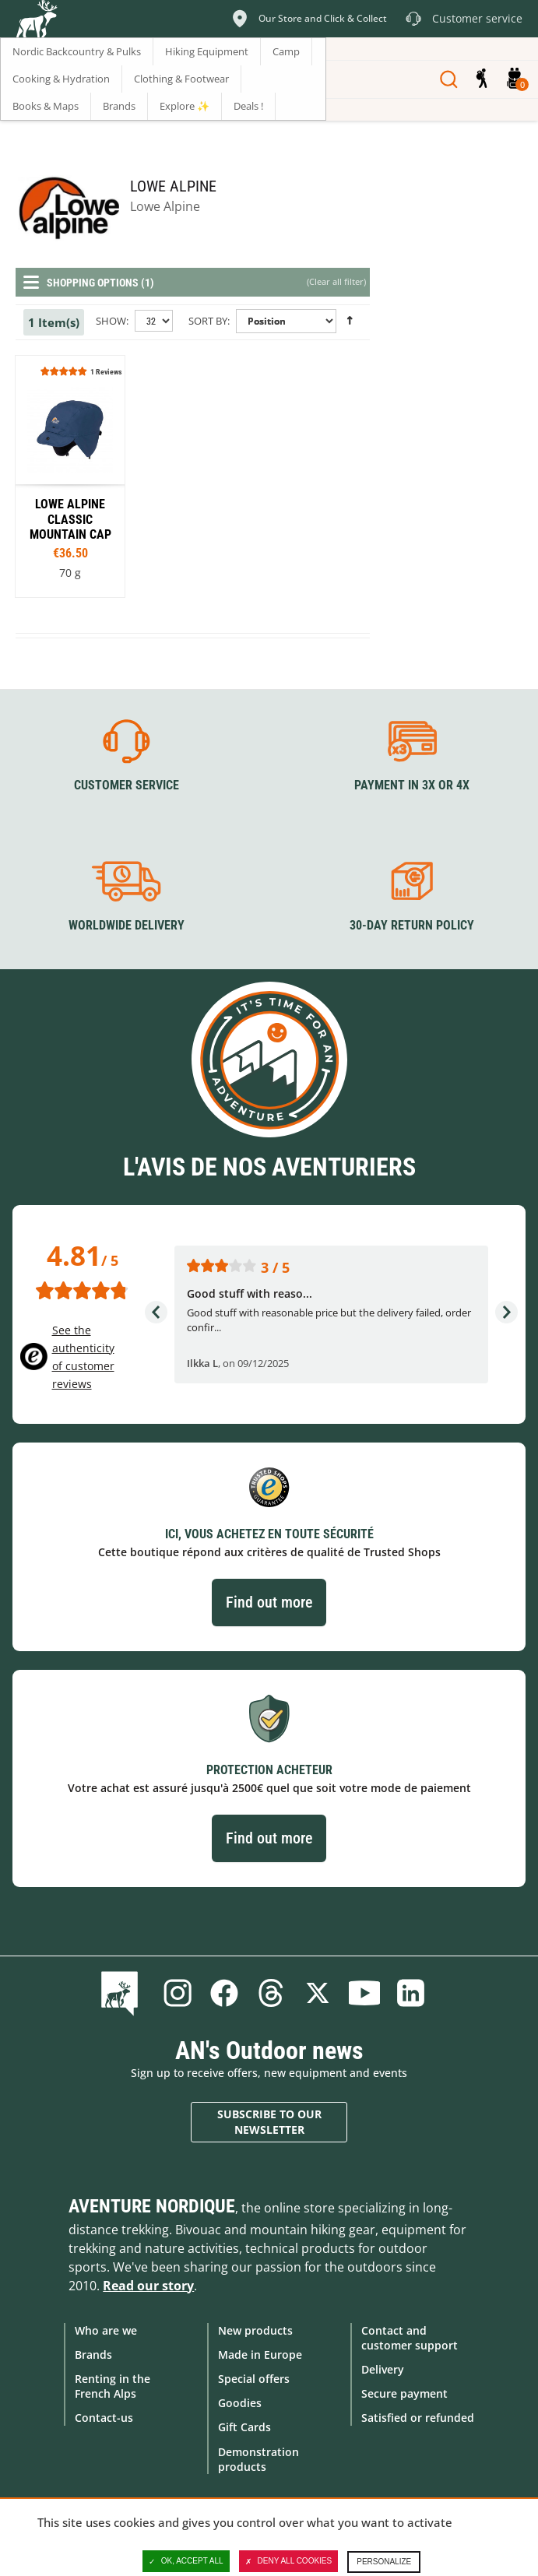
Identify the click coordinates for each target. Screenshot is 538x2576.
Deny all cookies (288, 2561)
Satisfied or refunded (417, 2417)
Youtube (364, 1992)
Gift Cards (244, 2427)
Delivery (382, 2368)
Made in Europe (260, 2353)
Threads (271, 1992)
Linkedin (411, 1992)
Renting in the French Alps (112, 2385)
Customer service (126, 785)
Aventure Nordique (152, 2205)
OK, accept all (186, 2561)
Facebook (224, 1992)
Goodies (240, 2402)
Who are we (106, 2329)
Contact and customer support (409, 2337)
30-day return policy (412, 924)
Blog (122, 1992)
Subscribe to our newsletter (269, 2122)
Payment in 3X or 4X (411, 785)
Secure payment (404, 2393)
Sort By (207, 321)
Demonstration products (258, 2458)
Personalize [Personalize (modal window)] (384, 2561)
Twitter (317, 1992)
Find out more (269, 1602)
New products (255, 2329)
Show (111, 321)
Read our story (148, 2284)
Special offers (254, 2377)
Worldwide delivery (127, 924)
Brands (93, 2353)
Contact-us (104, 2417)
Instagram (177, 1992)
